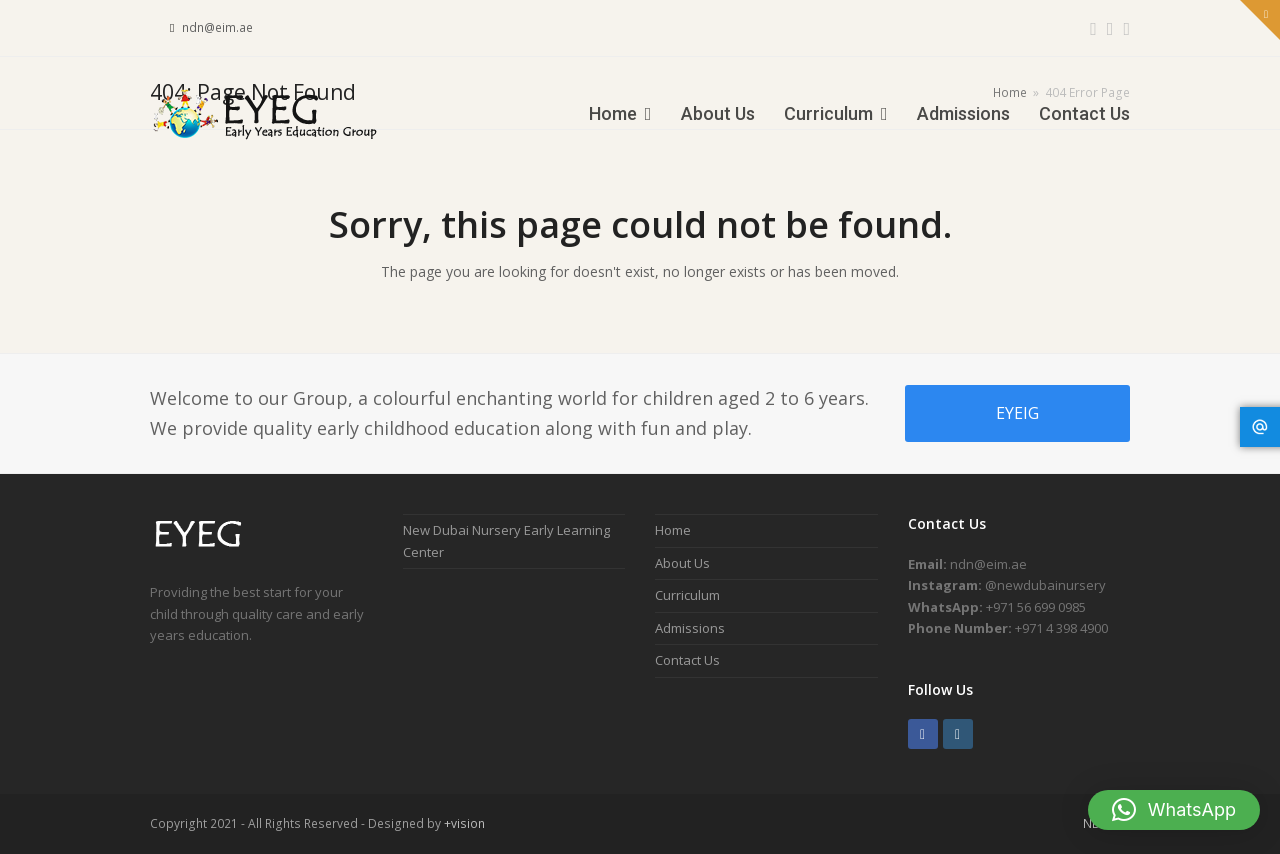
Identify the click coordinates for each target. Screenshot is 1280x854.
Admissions (690, 628)
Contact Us (687, 660)
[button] (1174, 810)
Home (673, 530)
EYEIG (1017, 413)
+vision (464, 823)
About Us (682, 563)
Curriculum (687, 595)
